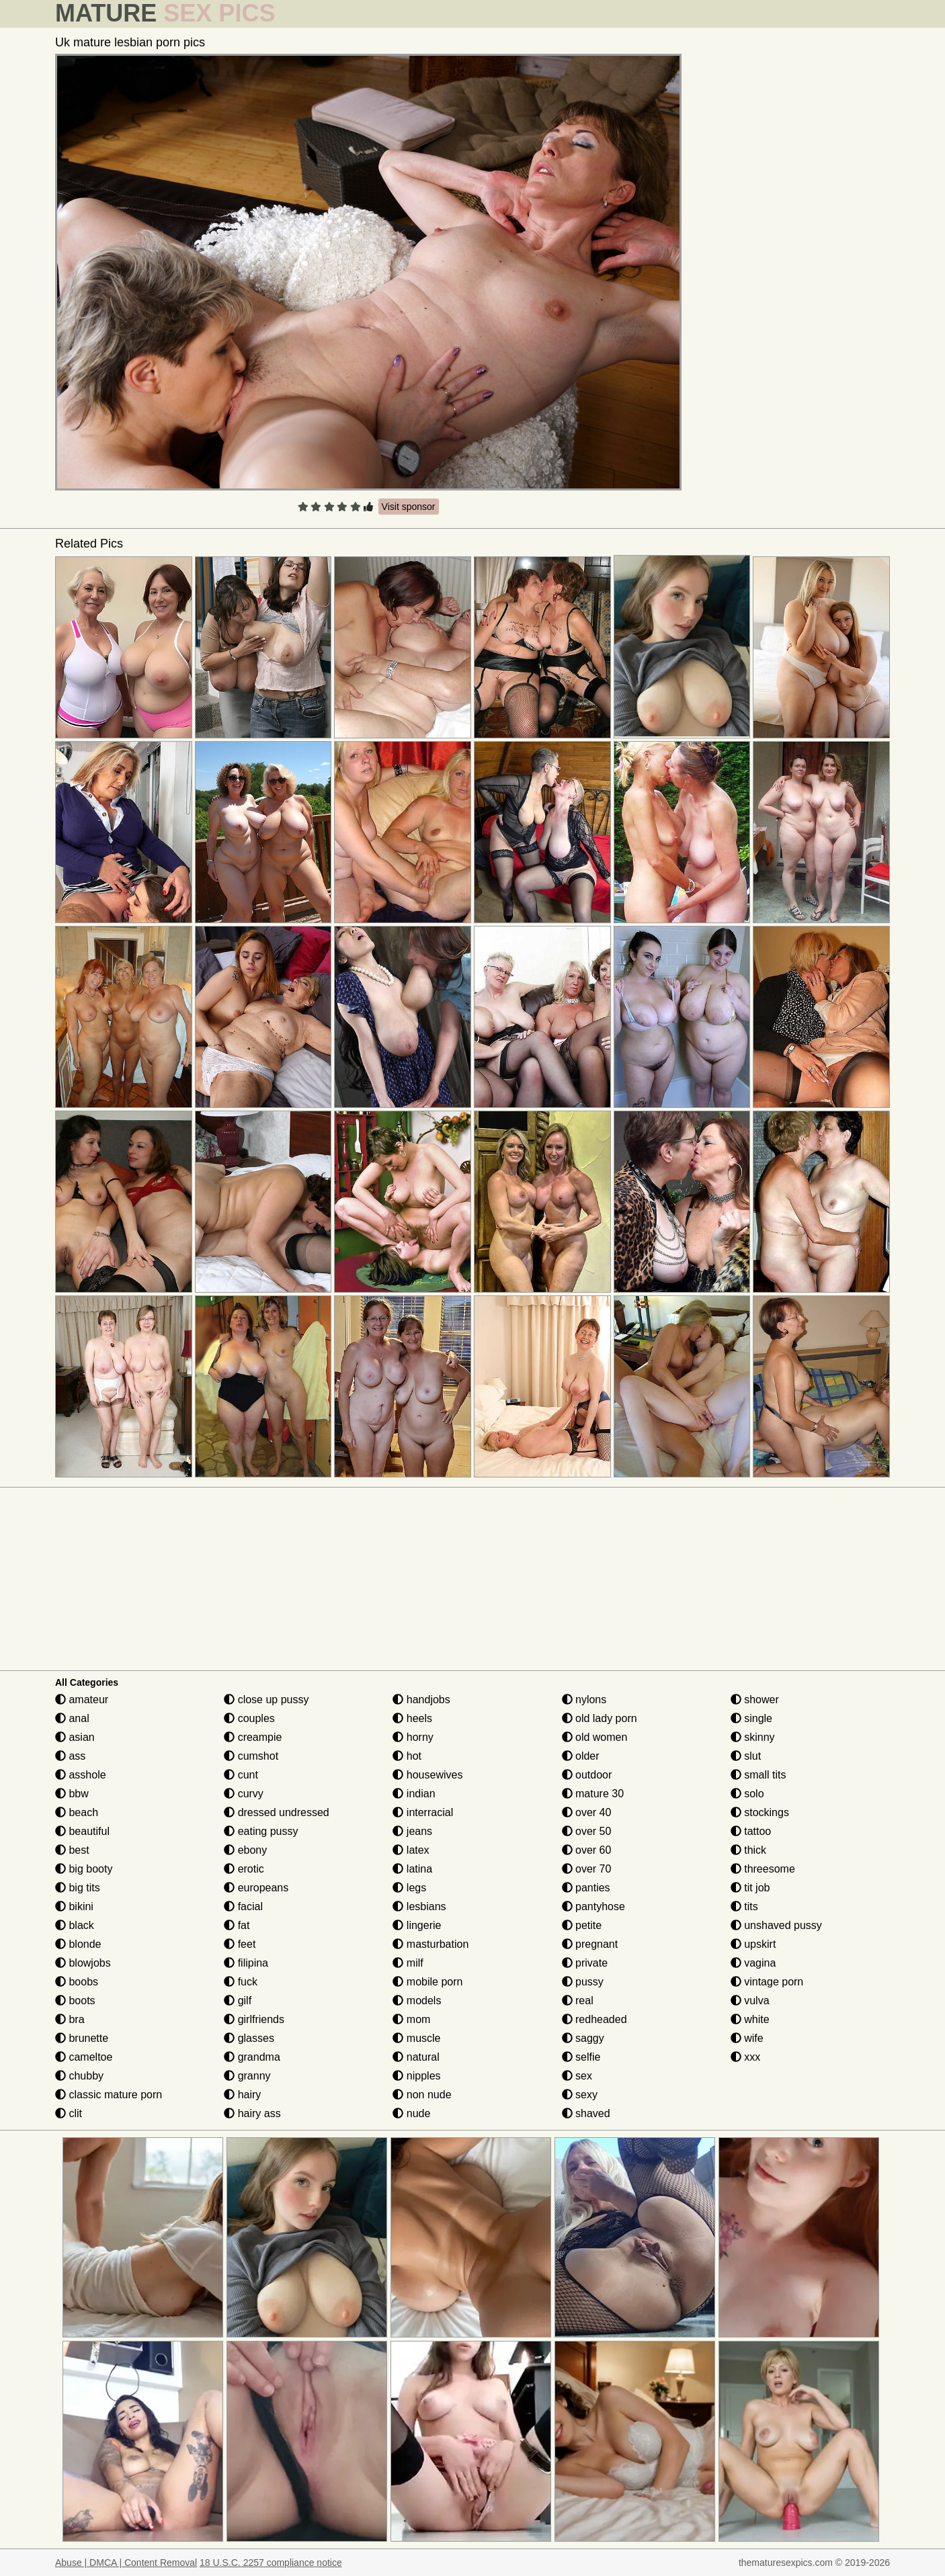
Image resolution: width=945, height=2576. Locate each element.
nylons (584, 1699)
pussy (583, 1981)
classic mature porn (108, 2094)
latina (412, 1869)
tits (744, 1906)
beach (76, 1812)
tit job (750, 1887)
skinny (753, 1737)
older (581, 1756)
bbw (72, 1793)
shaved (586, 2113)
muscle (416, 2038)
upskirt (753, 1944)
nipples (416, 2075)
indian (414, 1793)
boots (75, 2000)
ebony (245, 1850)
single (751, 1718)
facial (243, 1906)
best (72, 1850)
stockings (760, 1812)
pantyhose (593, 1906)
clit (68, 2113)
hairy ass (252, 2113)
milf (408, 1963)
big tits (77, 1887)
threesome (763, 1869)
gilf (237, 2000)
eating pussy (261, 1831)
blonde (78, 1944)
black (74, 1925)
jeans (412, 1831)
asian (75, 1737)
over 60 (587, 1850)
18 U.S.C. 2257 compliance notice (271, 2562)
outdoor (587, 1774)
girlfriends (254, 2019)
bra (70, 2019)
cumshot (251, 1756)
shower (755, 1699)
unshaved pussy (776, 1925)
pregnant (590, 1944)
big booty (83, 1869)
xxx (745, 2057)
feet (239, 1944)
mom (411, 2019)
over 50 (587, 1831)
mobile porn (427, 1981)
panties (586, 1887)
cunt (241, 1774)
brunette (81, 2038)
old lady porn (599, 1718)
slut (746, 1756)
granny (247, 2075)
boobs (76, 1981)
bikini (74, 1906)
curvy (243, 1793)
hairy (242, 2094)
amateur (81, 1699)
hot (407, 1756)
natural (416, 2057)
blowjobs (83, 1963)
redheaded (594, 2019)
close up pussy (266, 1699)
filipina (246, 1963)
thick (748, 1850)
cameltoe (83, 2057)
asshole (80, 1774)
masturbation (430, 1944)
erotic (244, 1869)
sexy (580, 2094)
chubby (79, 2075)
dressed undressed (276, 1812)
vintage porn (767, 1981)
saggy (583, 2038)
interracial (423, 1812)
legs (409, 1887)
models (417, 2000)
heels (412, 1718)
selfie (581, 2057)
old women (595, 1737)
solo (747, 1793)
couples (249, 1718)
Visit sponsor (409, 506)
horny (413, 1737)
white (750, 2019)
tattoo (751, 1831)
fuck (240, 1981)
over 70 (587, 1869)
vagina (753, 1963)
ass (70, 1756)
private (585, 1963)
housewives (427, 1774)
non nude (422, 2094)
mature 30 (593, 1793)
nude (411, 2113)
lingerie (417, 1925)
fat (236, 1925)
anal (72, 1718)
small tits (758, 1774)
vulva (750, 2000)
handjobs (421, 1699)
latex (411, 1850)
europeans (256, 1887)
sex (577, 2075)
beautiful (82, 1831)
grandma (252, 2057)
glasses (249, 2038)
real (577, 2000)
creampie (253, 1737)
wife (747, 2038)
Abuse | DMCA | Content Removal (126, 2562)
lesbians (419, 1906)
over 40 (587, 1812)
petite (582, 1925)
